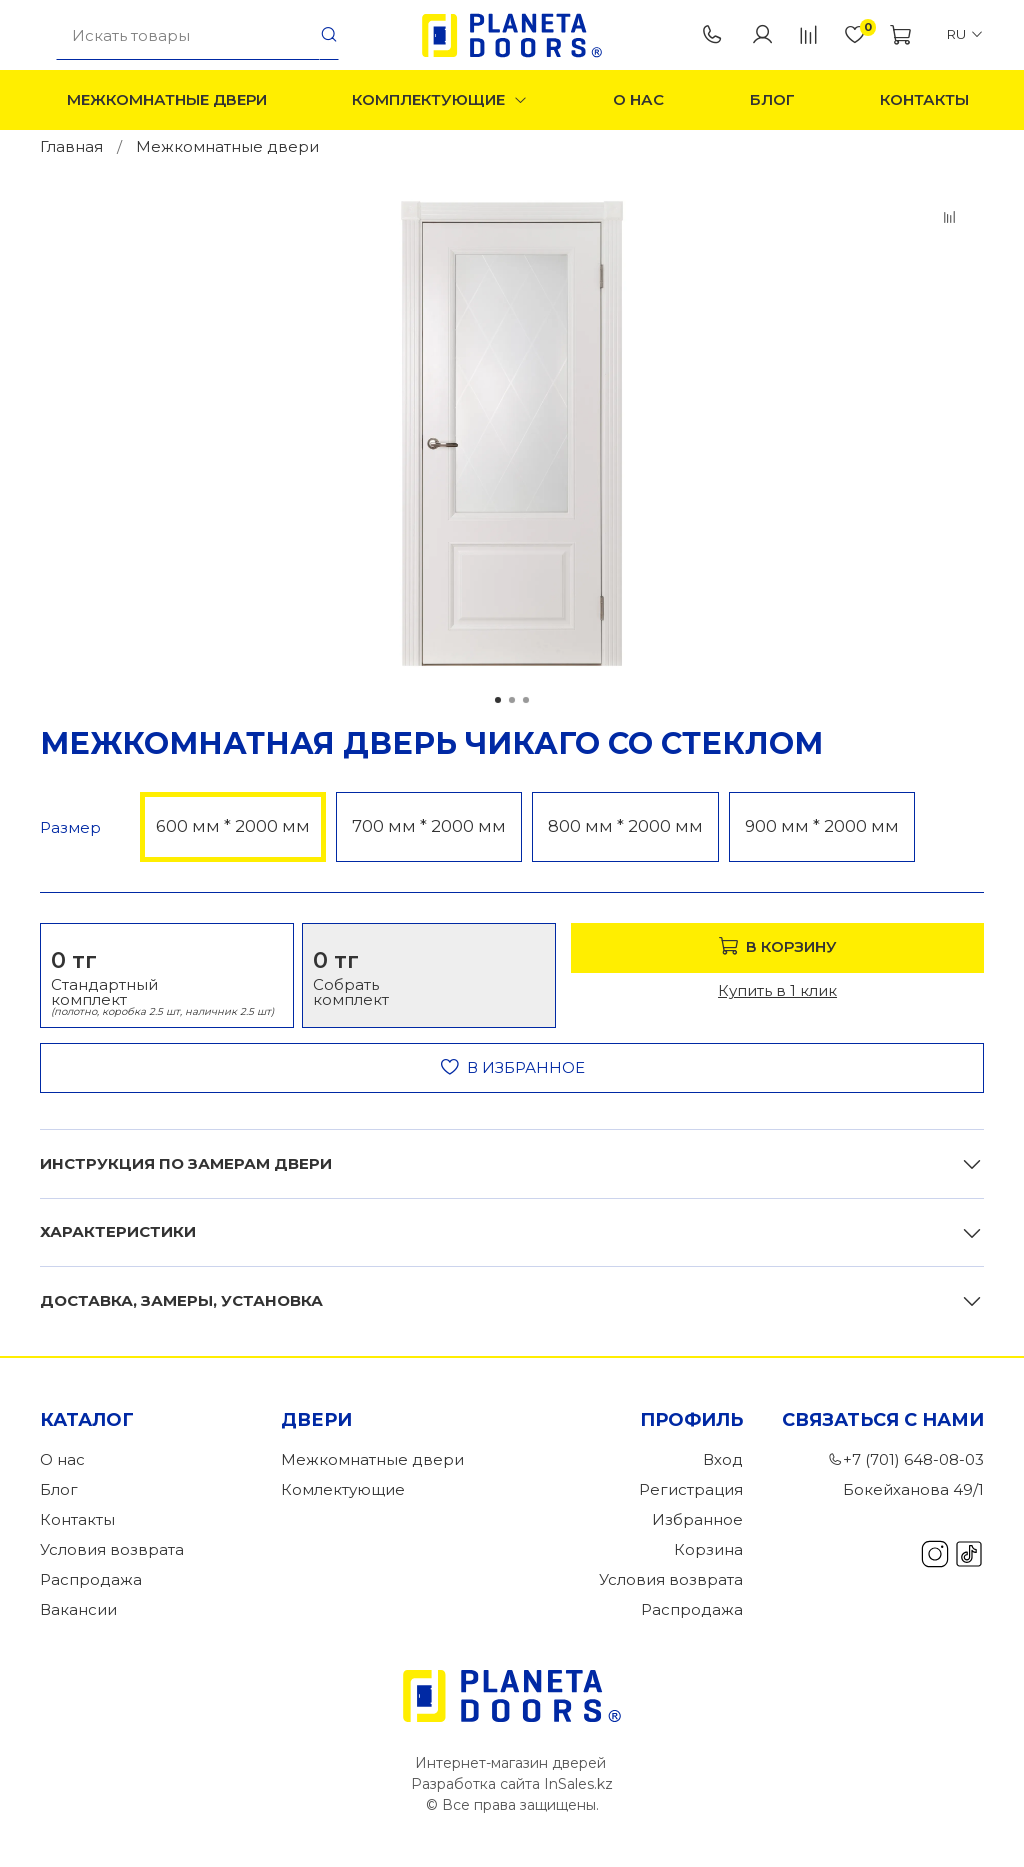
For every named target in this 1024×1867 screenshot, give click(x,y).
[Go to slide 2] (512, 700)
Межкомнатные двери (167, 99)
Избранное (697, 1519)
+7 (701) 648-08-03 (712, 35)
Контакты (924, 99)
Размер (70, 828)
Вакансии (78, 1609)
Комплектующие (440, 99)
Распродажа (91, 1579)
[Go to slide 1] (498, 700)
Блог (772, 99)
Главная (71, 146)
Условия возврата (112, 1549)
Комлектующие (343, 1489)
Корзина (708, 1549)
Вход (723, 1459)
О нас (638, 99)
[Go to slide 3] (526, 700)
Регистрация (691, 1489)
